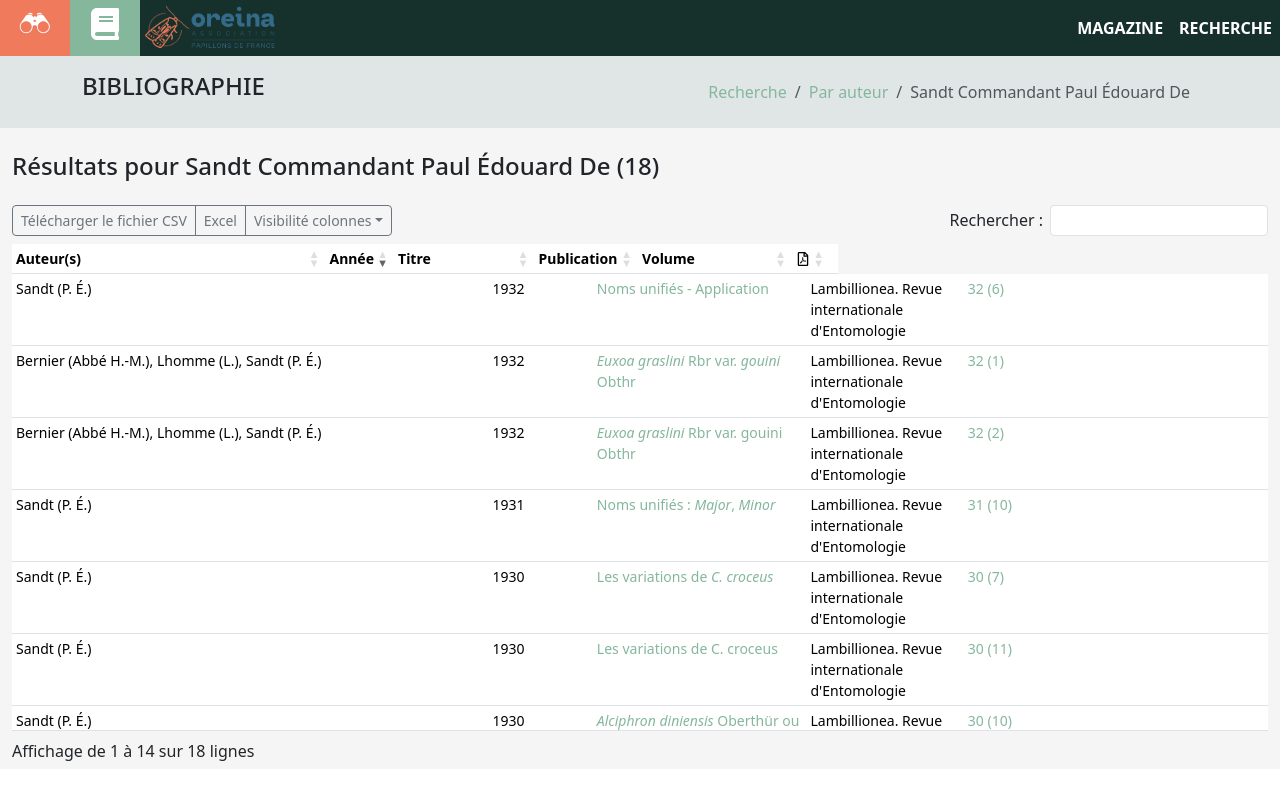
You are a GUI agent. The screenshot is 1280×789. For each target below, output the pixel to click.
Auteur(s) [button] (48, 258)
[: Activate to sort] (1241, 259)
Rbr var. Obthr (555, 339)
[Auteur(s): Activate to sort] (190, 259)
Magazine (1120, 28)
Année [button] (395, 258)
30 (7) (1069, 492)
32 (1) (1069, 339)
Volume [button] (1077, 258)
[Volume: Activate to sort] (1134, 259)
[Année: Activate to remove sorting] (403, 259)
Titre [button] (458, 258)
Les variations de (530, 492)
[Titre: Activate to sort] (594, 259)
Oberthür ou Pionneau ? (581, 594)
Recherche (747, 92)
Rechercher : (996, 220)
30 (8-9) (1075, 696)
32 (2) (1069, 390)
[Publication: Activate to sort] (898, 259)
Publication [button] (792, 258)
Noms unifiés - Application (528, 288)
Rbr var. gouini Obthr (556, 390)
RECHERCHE (1225, 28)
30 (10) (1073, 594)
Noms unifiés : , (531, 441)
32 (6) (1069, 288)
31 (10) (1073, 441)
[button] (1233, 258)
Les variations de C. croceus (532, 543)
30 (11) (1073, 543)
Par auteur (849, 92)
